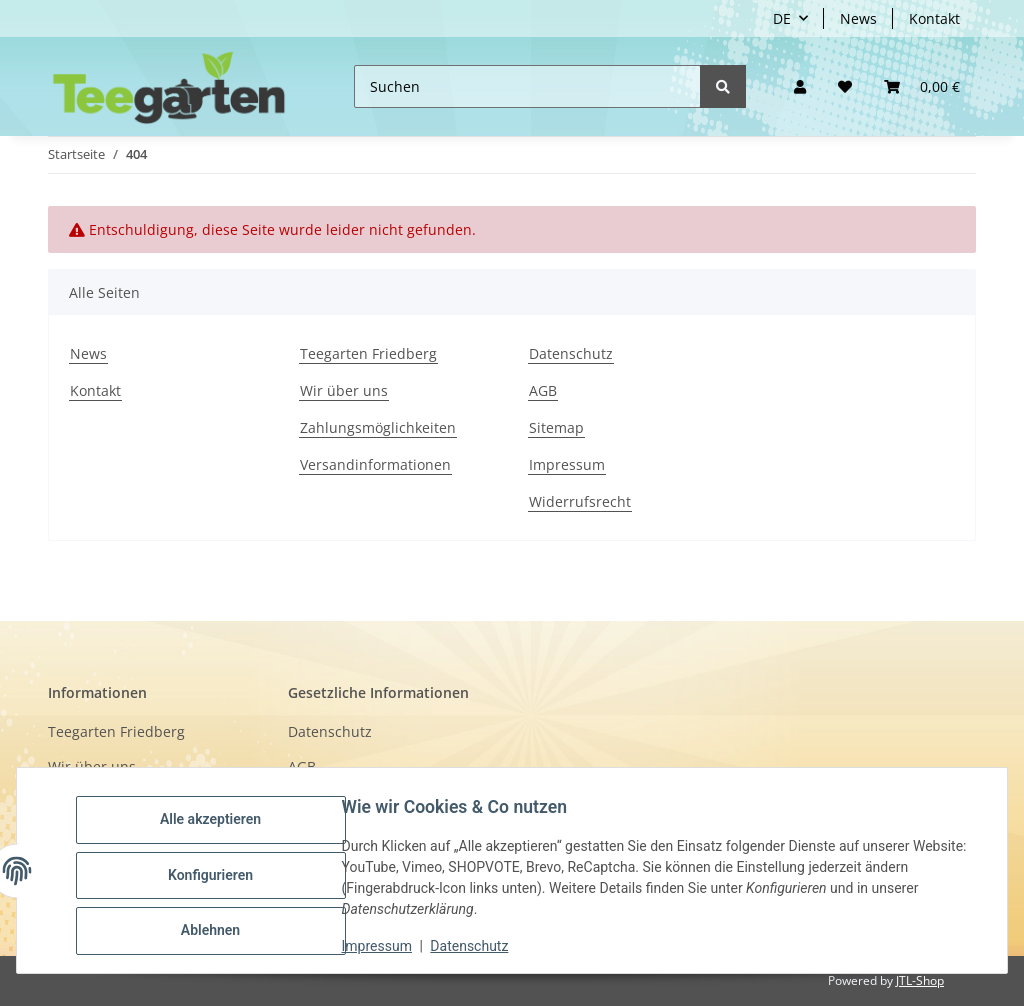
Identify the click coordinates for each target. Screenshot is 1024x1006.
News (858, 18)
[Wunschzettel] (845, 86)
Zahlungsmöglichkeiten (378, 427)
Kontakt (934, 18)
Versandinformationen (375, 464)
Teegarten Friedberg (368, 353)
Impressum (567, 464)
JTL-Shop (920, 980)
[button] (800, 86)
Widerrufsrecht (580, 501)
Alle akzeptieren (219, 823)
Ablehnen (219, 927)
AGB (543, 390)
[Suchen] (527, 86)
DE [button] (782, 18)
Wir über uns (344, 390)
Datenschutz (571, 353)
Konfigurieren (219, 875)
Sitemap (556, 427)
